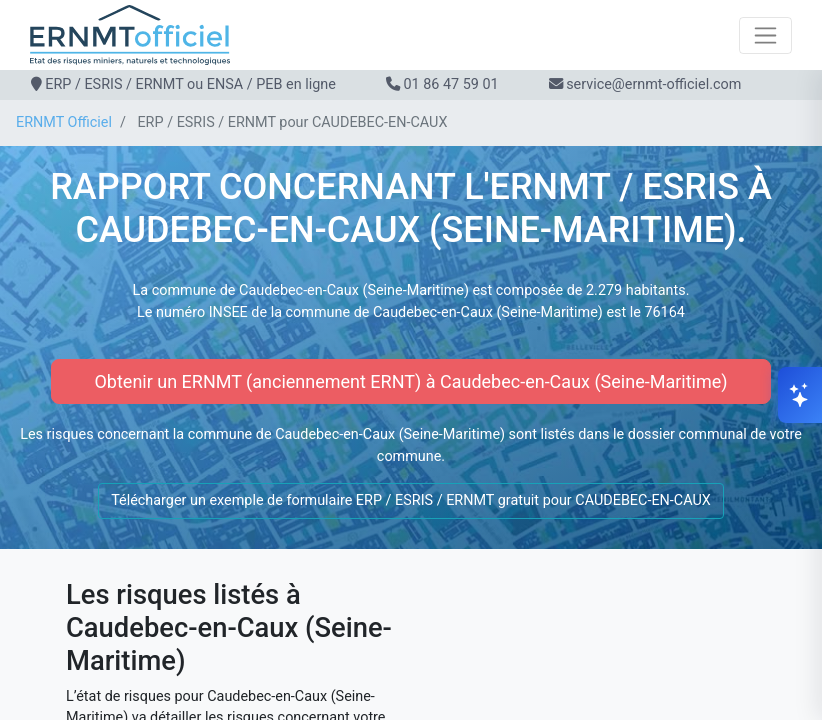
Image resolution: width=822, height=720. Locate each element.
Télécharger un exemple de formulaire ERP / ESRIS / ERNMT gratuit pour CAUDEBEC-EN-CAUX (411, 500)
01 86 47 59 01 (450, 84)
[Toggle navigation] (765, 35)
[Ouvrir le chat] (800, 395)
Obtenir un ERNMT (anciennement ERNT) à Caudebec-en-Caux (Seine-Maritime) (410, 381)
